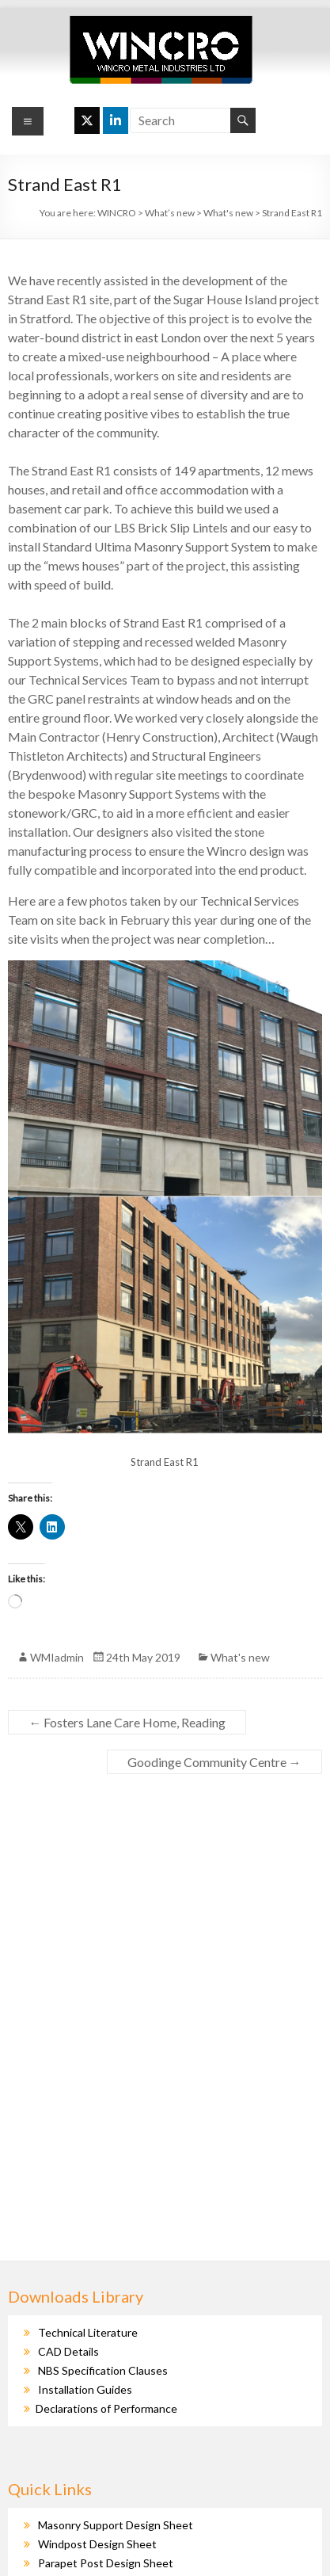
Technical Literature (88, 2332)
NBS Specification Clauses (103, 2370)
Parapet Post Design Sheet (105, 2563)
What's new (240, 1657)
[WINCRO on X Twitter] (87, 120)
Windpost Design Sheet (97, 2544)
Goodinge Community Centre (214, 1761)
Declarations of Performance (106, 2408)
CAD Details (68, 2351)
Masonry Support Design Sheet (115, 2525)
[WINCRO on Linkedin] (115, 120)
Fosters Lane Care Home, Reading (127, 1722)
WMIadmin (57, 1657)
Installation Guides (85, 2389)
